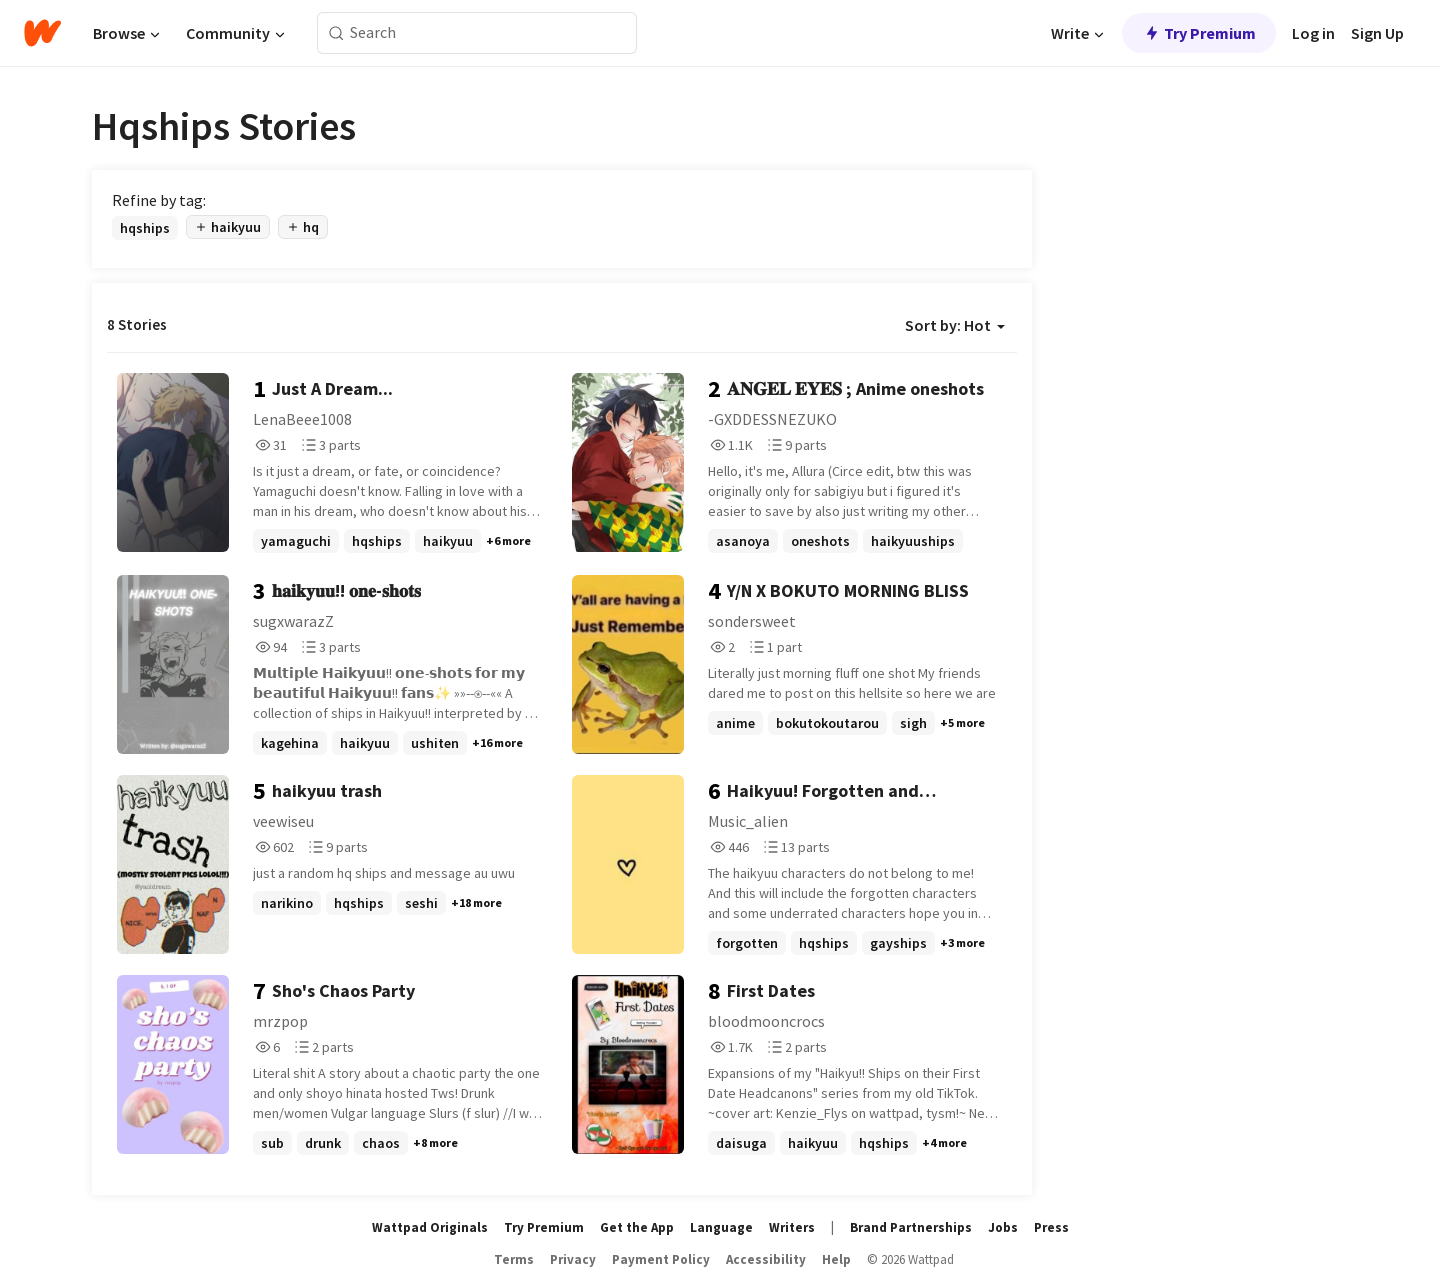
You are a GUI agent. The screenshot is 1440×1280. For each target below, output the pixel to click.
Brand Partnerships (911, 1227)
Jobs (1003, 1227)
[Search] (336, 33)
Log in (1313, 33)
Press (1051, 1227)
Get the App (637, 1227)
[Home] (42, 33)
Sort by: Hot (955, 325)
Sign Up (1377, 33)
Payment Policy (661, 1259)
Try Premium (1199, 33)
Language (721, 1227)
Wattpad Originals (430, 1227)
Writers (792, 1227)
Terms (514, 1259)
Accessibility (766, 1259)
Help (836, 1259)
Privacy (573, 1259)
